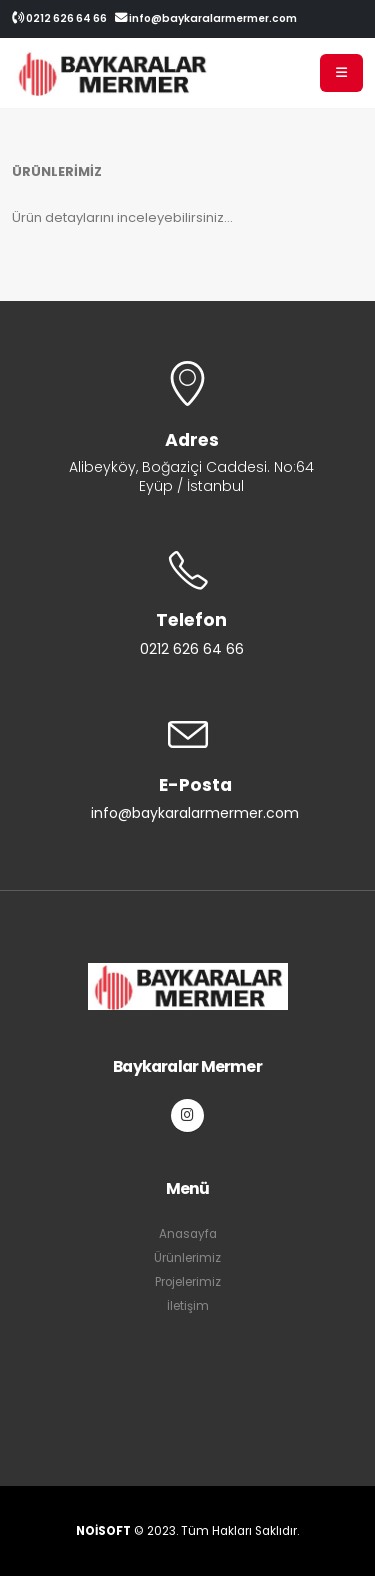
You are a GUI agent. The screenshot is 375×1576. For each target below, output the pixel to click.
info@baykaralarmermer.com (206, 18)
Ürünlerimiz (187, 1258)
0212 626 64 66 (59, 18)
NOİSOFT (103, 1531)
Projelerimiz (188, 1282)
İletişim (188, 1306)
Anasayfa (188, 1234)
